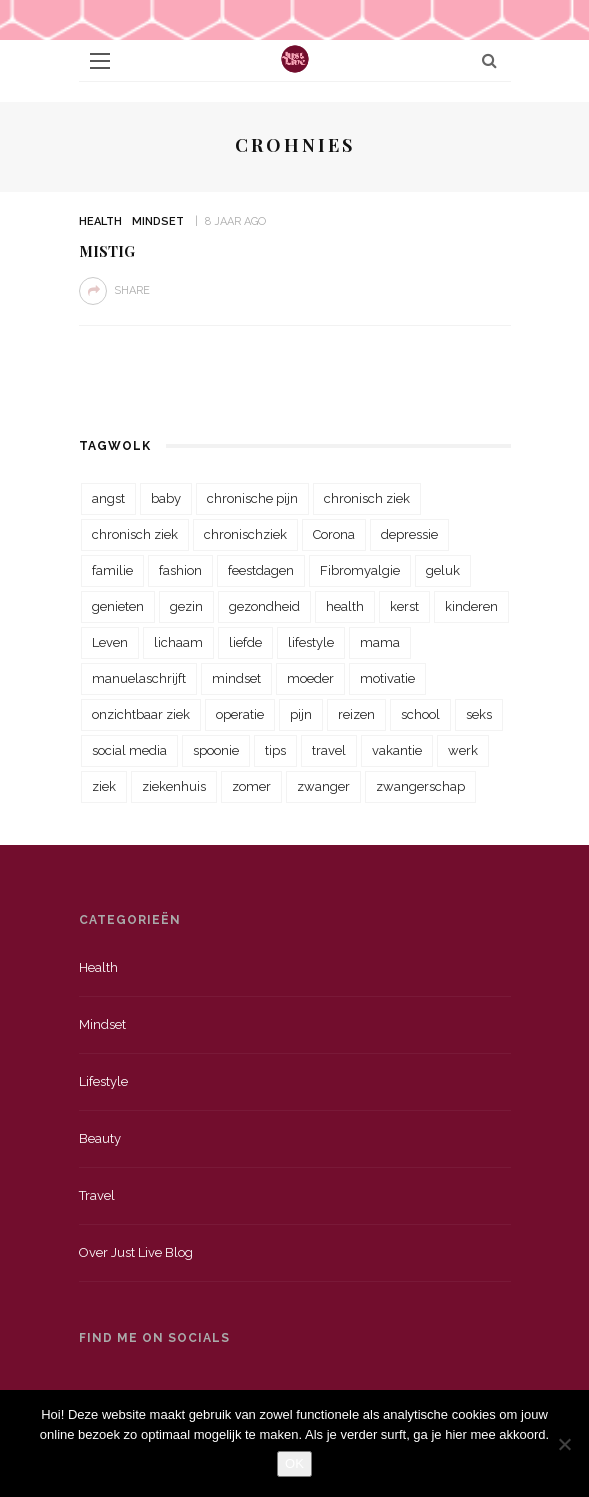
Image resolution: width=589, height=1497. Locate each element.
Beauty (100, 1138)
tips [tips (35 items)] (275, 750)
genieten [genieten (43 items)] (118, 606)
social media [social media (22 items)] (129, 750)
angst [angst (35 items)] (108, 498)
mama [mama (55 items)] (380, 642)
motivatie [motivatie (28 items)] (387, 678)
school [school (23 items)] (420, 714)
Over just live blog (136, 1252)
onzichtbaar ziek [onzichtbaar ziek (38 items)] (141, 714)
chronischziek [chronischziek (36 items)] (245, 534)
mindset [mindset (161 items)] (236, 678)
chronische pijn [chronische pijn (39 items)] (252, 498)
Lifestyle (103, 1081)
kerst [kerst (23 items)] (404, 606)
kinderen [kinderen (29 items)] (471, 606)
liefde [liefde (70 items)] (245, 642)
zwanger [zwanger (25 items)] (323, 786)
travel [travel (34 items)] (329, 750)
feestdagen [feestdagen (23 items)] (261, 570)
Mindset (158, 221)
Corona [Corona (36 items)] (334, 534)
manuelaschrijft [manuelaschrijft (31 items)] (139, 678)
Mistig (107, 251)
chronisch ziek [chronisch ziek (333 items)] (367, 498)
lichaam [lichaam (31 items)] (178, 642)
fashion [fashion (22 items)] (180, 570)
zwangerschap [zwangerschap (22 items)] (420, 786)
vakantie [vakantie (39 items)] (397, 750)
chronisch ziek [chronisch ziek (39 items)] (135, 534)
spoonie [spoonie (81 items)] (216, 750)
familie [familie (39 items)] (112, 570)
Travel (97, 1195)
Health (100, 221)
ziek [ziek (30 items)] (104, 786)
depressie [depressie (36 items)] (409, 534)
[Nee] (564, 1444)
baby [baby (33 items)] (166, 498)
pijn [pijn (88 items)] (301, 714)
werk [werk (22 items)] (463, 750)
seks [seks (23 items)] (479, 714)
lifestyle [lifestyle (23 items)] (311, 642)
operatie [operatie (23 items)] (240, 714)
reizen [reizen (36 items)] (356, 714)
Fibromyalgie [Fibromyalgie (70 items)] (360, 570)
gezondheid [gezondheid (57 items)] (264, 606)
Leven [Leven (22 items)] (110, 642)
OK (294, 1463)
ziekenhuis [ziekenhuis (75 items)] (174, 786)
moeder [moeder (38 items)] (310, 678)
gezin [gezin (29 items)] (186, 606)
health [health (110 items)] (345, 606)
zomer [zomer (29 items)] (251, 786)
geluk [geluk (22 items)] (443, 570)
